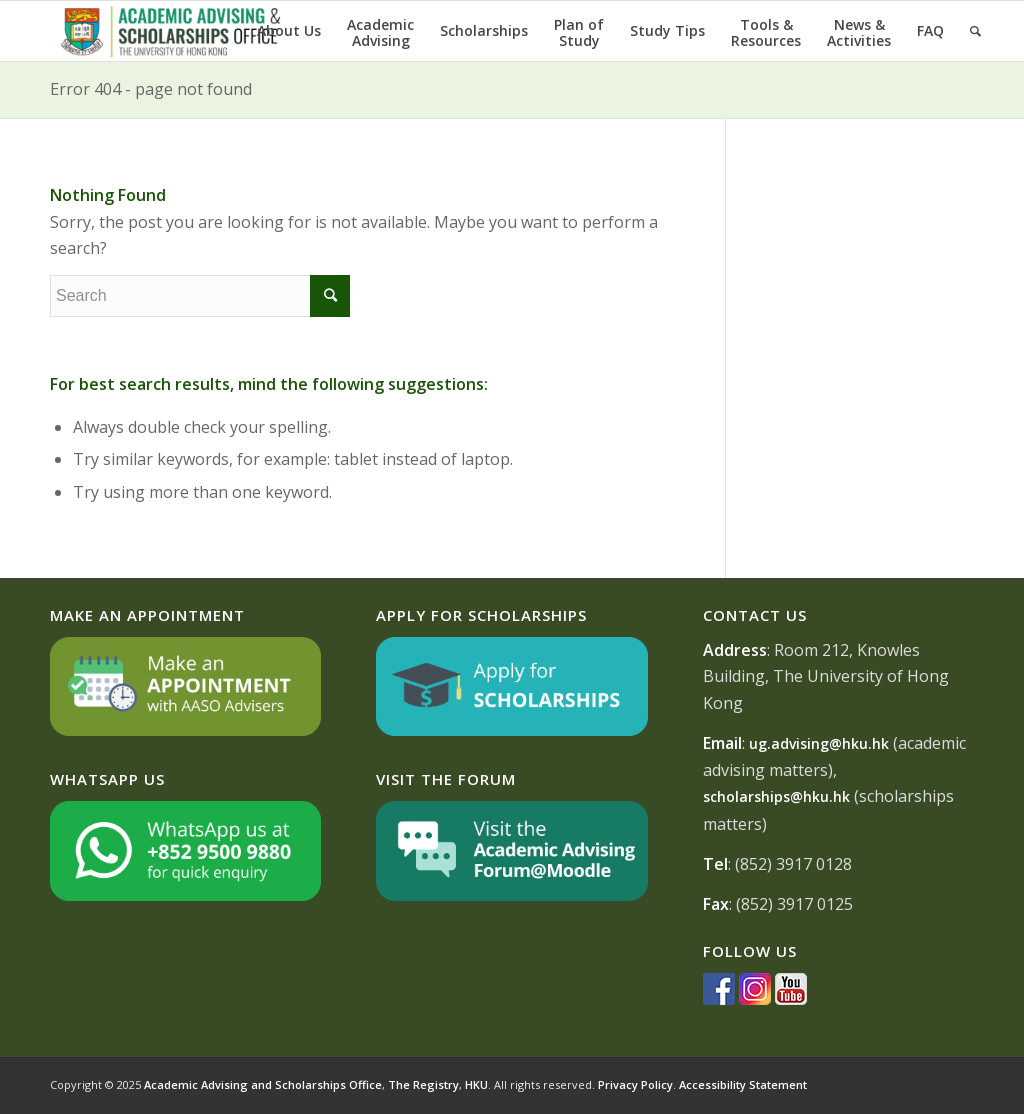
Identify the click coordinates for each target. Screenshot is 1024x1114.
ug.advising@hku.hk (819, 743)
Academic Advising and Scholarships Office (263, 1084)
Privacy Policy (635, 1084)
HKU (476, 1084)
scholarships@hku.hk (776, 796)
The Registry (423, 1084)
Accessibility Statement (743, 1084)
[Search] (975, 31)
